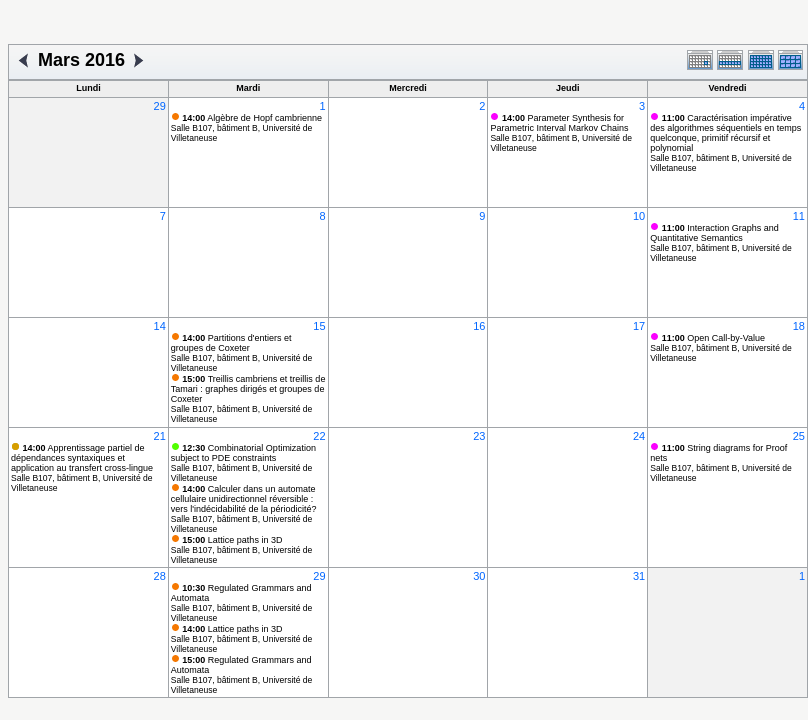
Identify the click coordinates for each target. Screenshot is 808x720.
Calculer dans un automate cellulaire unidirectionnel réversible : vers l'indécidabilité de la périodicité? (244, 499)
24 (639, 436)
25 (799, 436)
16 (479, 326)
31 (639, 576)
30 (479, 576)
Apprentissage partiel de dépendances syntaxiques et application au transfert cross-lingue (82, 458)
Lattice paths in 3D (232, 540)
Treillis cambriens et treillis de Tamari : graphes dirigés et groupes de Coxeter (248, 389)
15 (319, 326)
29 (160, 106)
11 (799, 216)
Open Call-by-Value (713, 338)
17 (639, 326)
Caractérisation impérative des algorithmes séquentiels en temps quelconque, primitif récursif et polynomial (725, 133)
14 (160, 326)
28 (160, 576)
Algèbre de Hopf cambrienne (252, 118)
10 (639, 216)
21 (160, 436)
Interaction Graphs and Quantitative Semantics (714, 233)
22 (319, 436)
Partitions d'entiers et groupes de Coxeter (231, 343)
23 (479, 436)
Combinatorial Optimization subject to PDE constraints (243, 453)
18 (799, 326)
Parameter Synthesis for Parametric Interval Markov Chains (559, 123)
